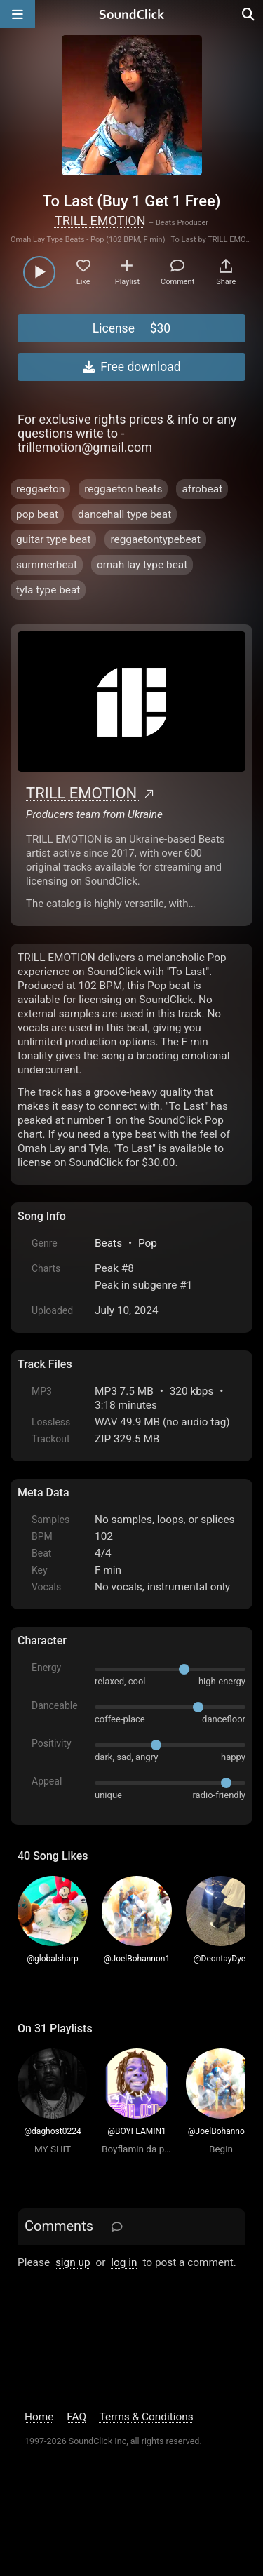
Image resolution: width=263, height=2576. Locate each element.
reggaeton (40, 489)
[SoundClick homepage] (132, 14)
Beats (108, 1243)
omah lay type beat (142, 564)
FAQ (76, 2416)
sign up (72, 2262)
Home (39, 2416)
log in (124, 2262)
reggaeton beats (123, 489)
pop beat (37, 514)
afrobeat (202, 489)
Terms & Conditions (147, 2416)
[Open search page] (249, 14)
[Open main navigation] (17, 14)
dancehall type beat (124, 514)
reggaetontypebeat (155, 539)
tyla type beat (48, 590)
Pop (147, 1243)
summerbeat (46, 564)
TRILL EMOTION (100, 220)
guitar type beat (53, 539)
